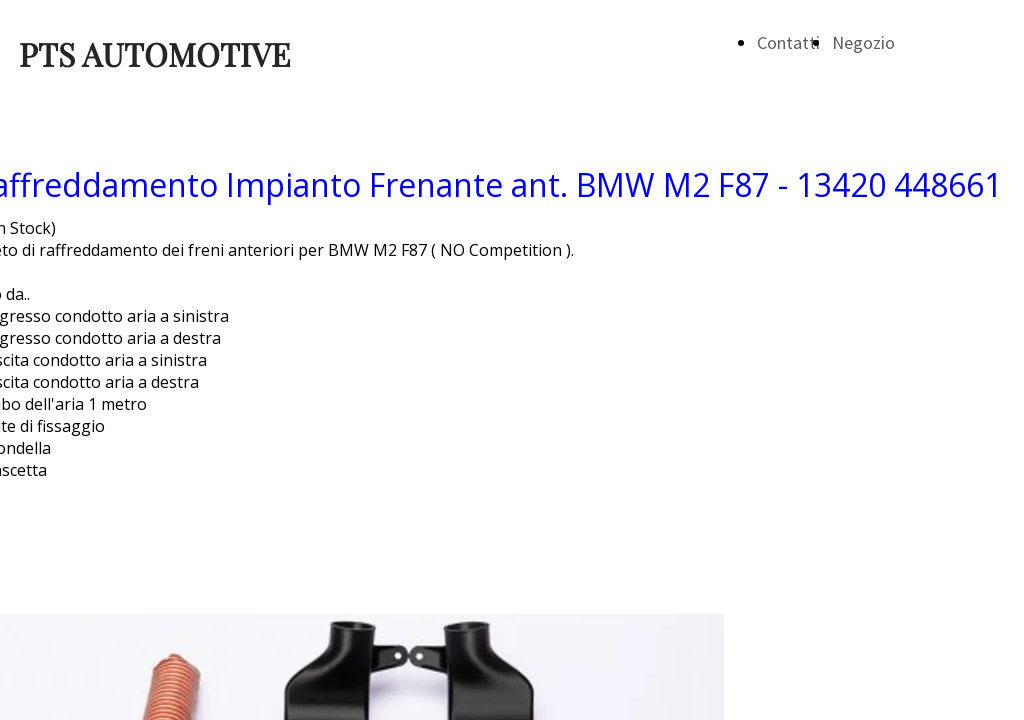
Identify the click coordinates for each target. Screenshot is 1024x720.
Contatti (788, 42)
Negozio (863, 42)
